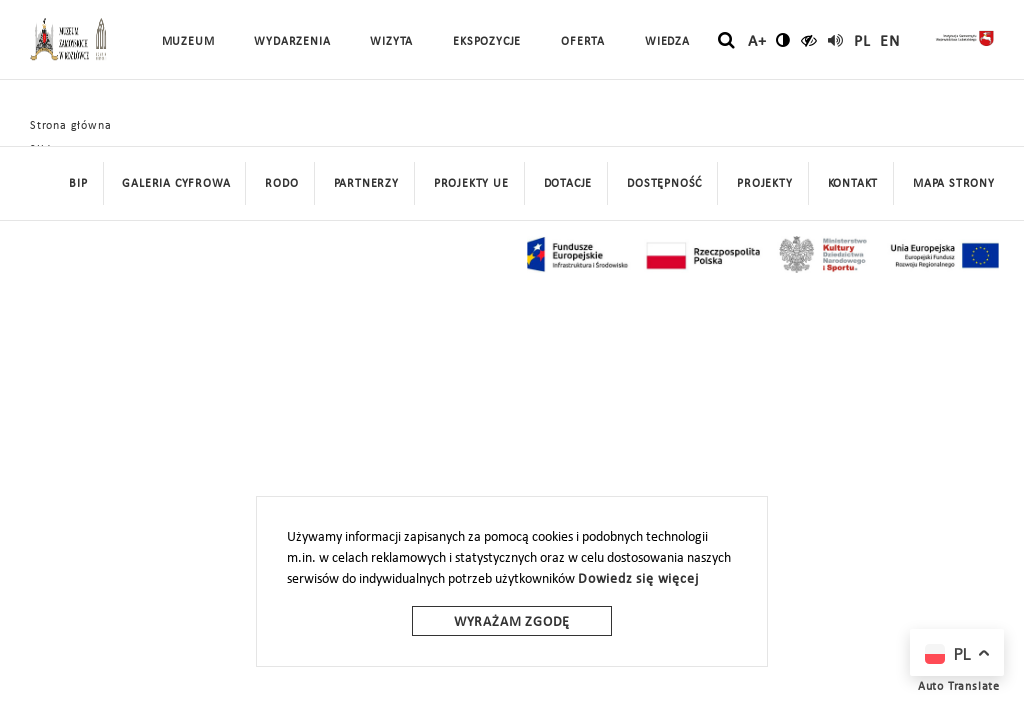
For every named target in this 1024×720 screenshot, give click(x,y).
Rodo (281, 184)
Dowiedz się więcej (638, 579)
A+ (757, 42)
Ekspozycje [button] (487, 42)
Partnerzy (366, 184)
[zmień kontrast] (783, 40)
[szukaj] (726, 41)
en (890, 42)
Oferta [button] (583, 42)
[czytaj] (809, 40)
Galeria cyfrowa (176, 184)
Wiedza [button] (667, 42)
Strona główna (70, 126)
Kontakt (853, 184)
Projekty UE (471, 184)
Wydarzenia (292, 42)
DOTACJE (568, 184)
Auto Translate (959, 687)
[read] (836, 40)
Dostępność (664, 184)
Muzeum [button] (188, 42)
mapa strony (954, 184)
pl (862, 42)
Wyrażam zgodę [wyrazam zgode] (512, 622)
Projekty (764, 184)
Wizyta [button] (391, 42)
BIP (78, 184)
